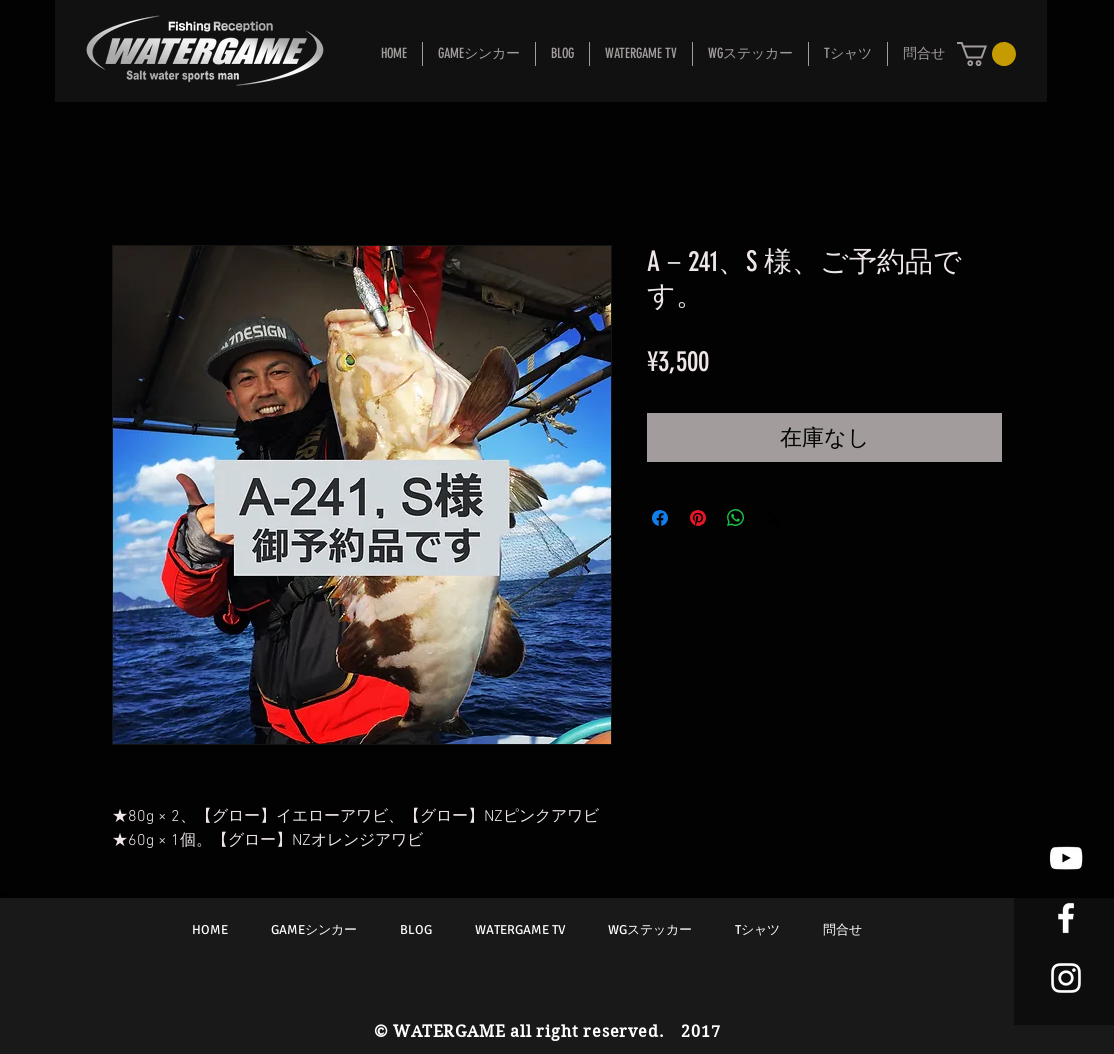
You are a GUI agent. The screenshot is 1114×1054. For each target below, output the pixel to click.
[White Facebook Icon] (1066, 918)
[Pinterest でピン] (698, 518)
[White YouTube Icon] (1066, 858)
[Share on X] (774, 518)
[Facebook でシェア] (660, 518)
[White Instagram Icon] (1066, 978)
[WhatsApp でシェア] (736, 518)
